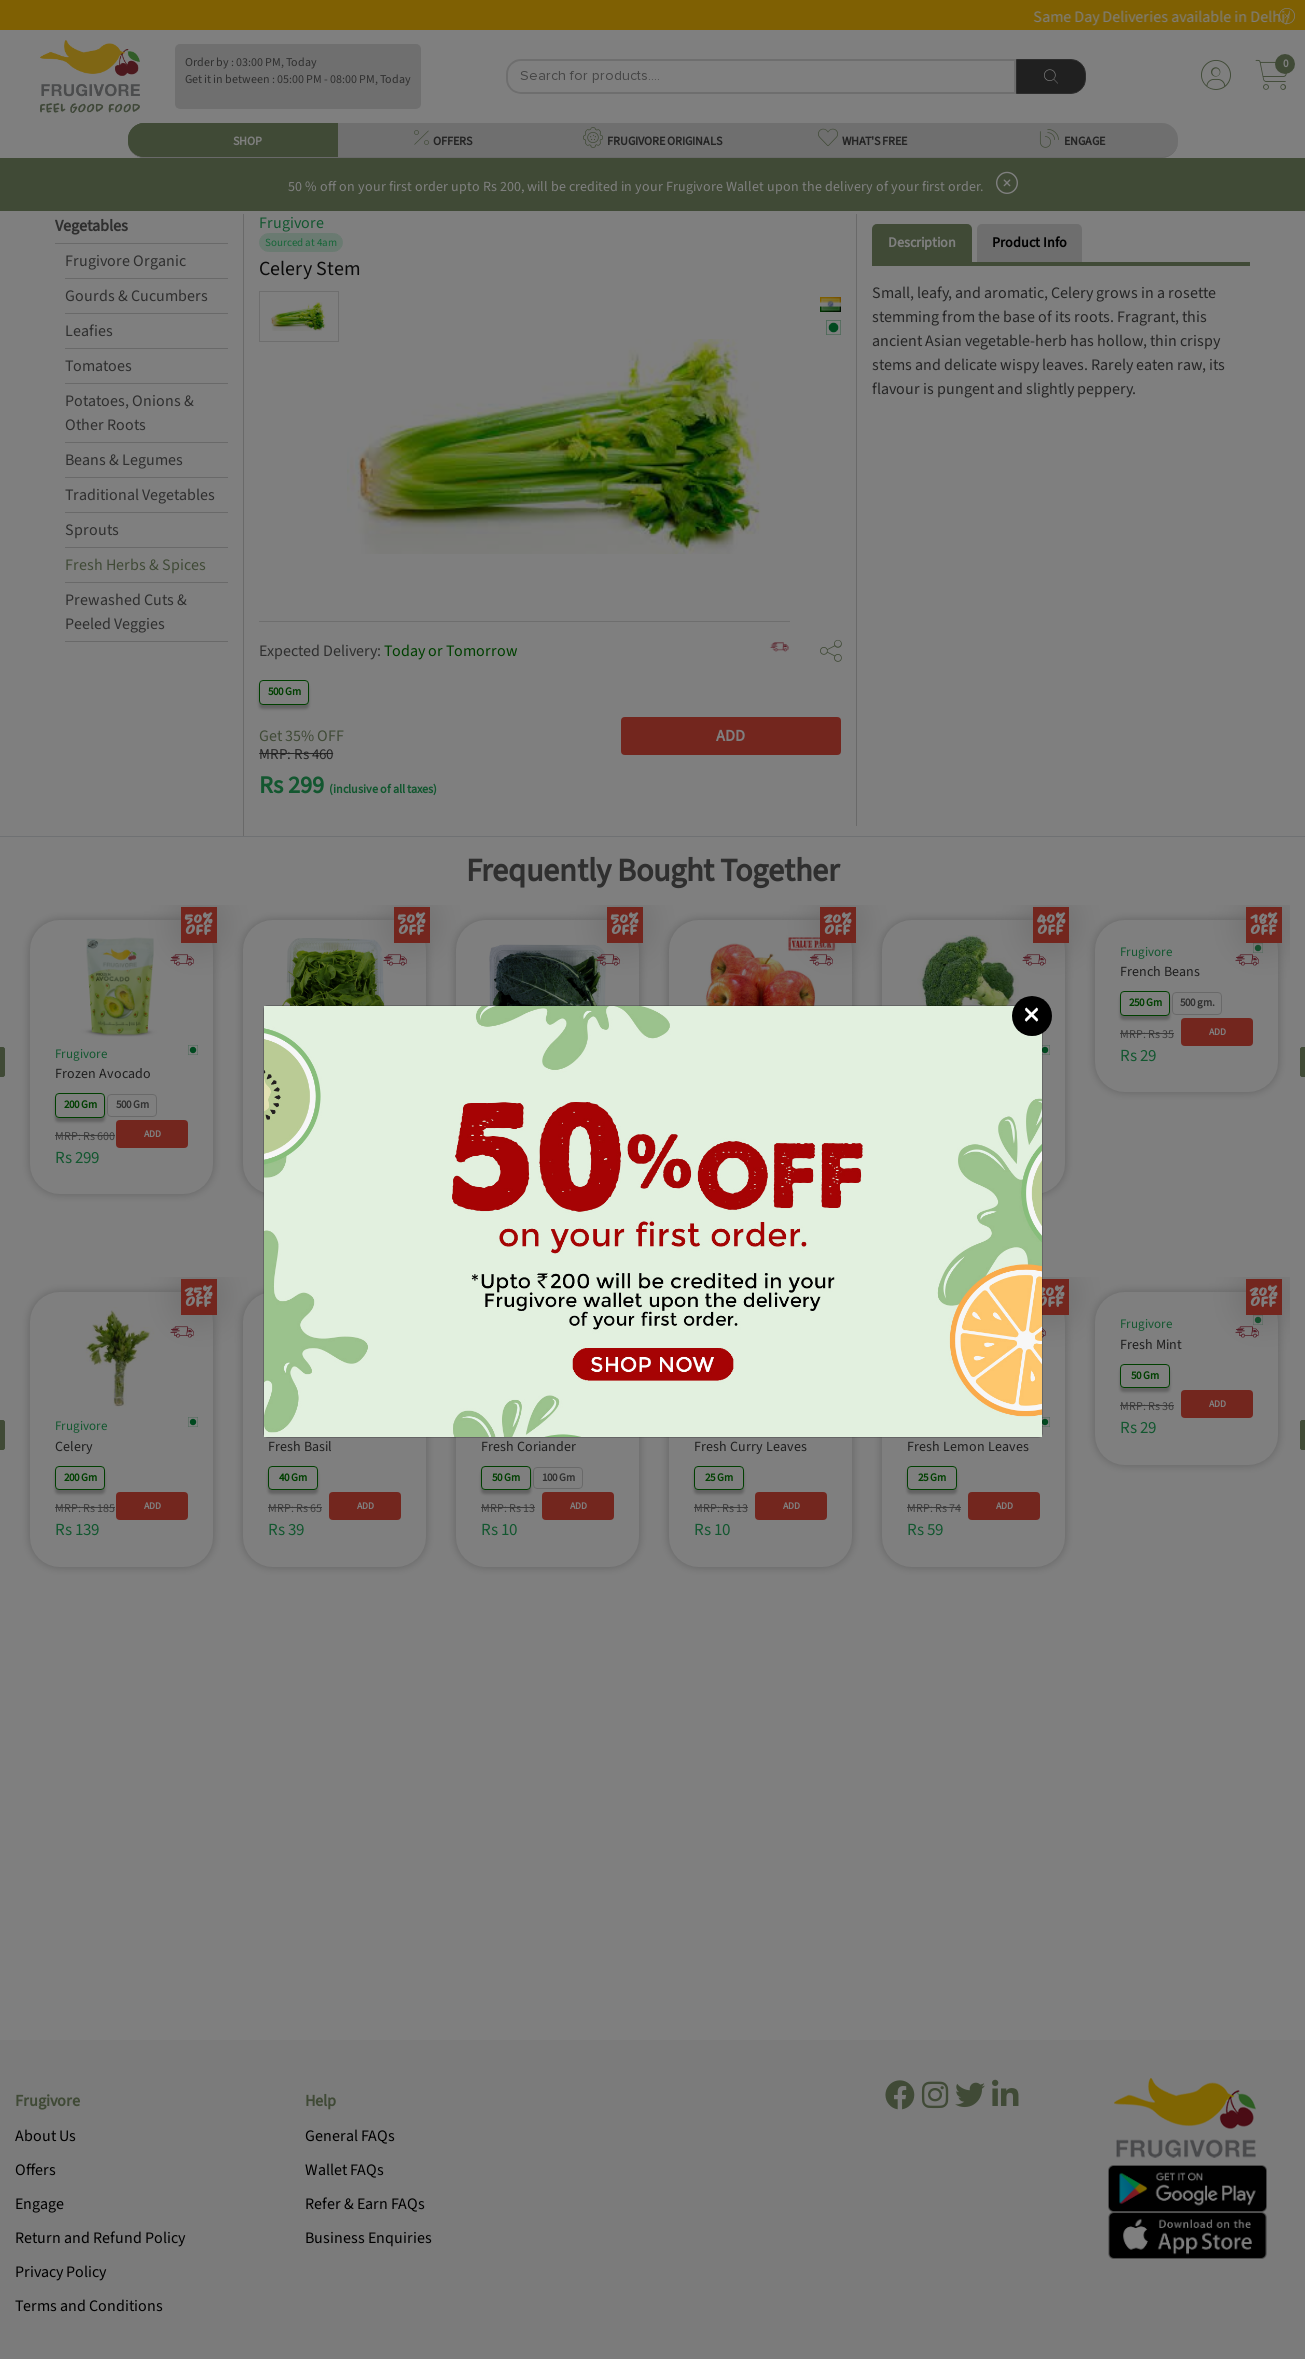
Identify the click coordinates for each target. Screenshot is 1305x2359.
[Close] (1032, 1016)
